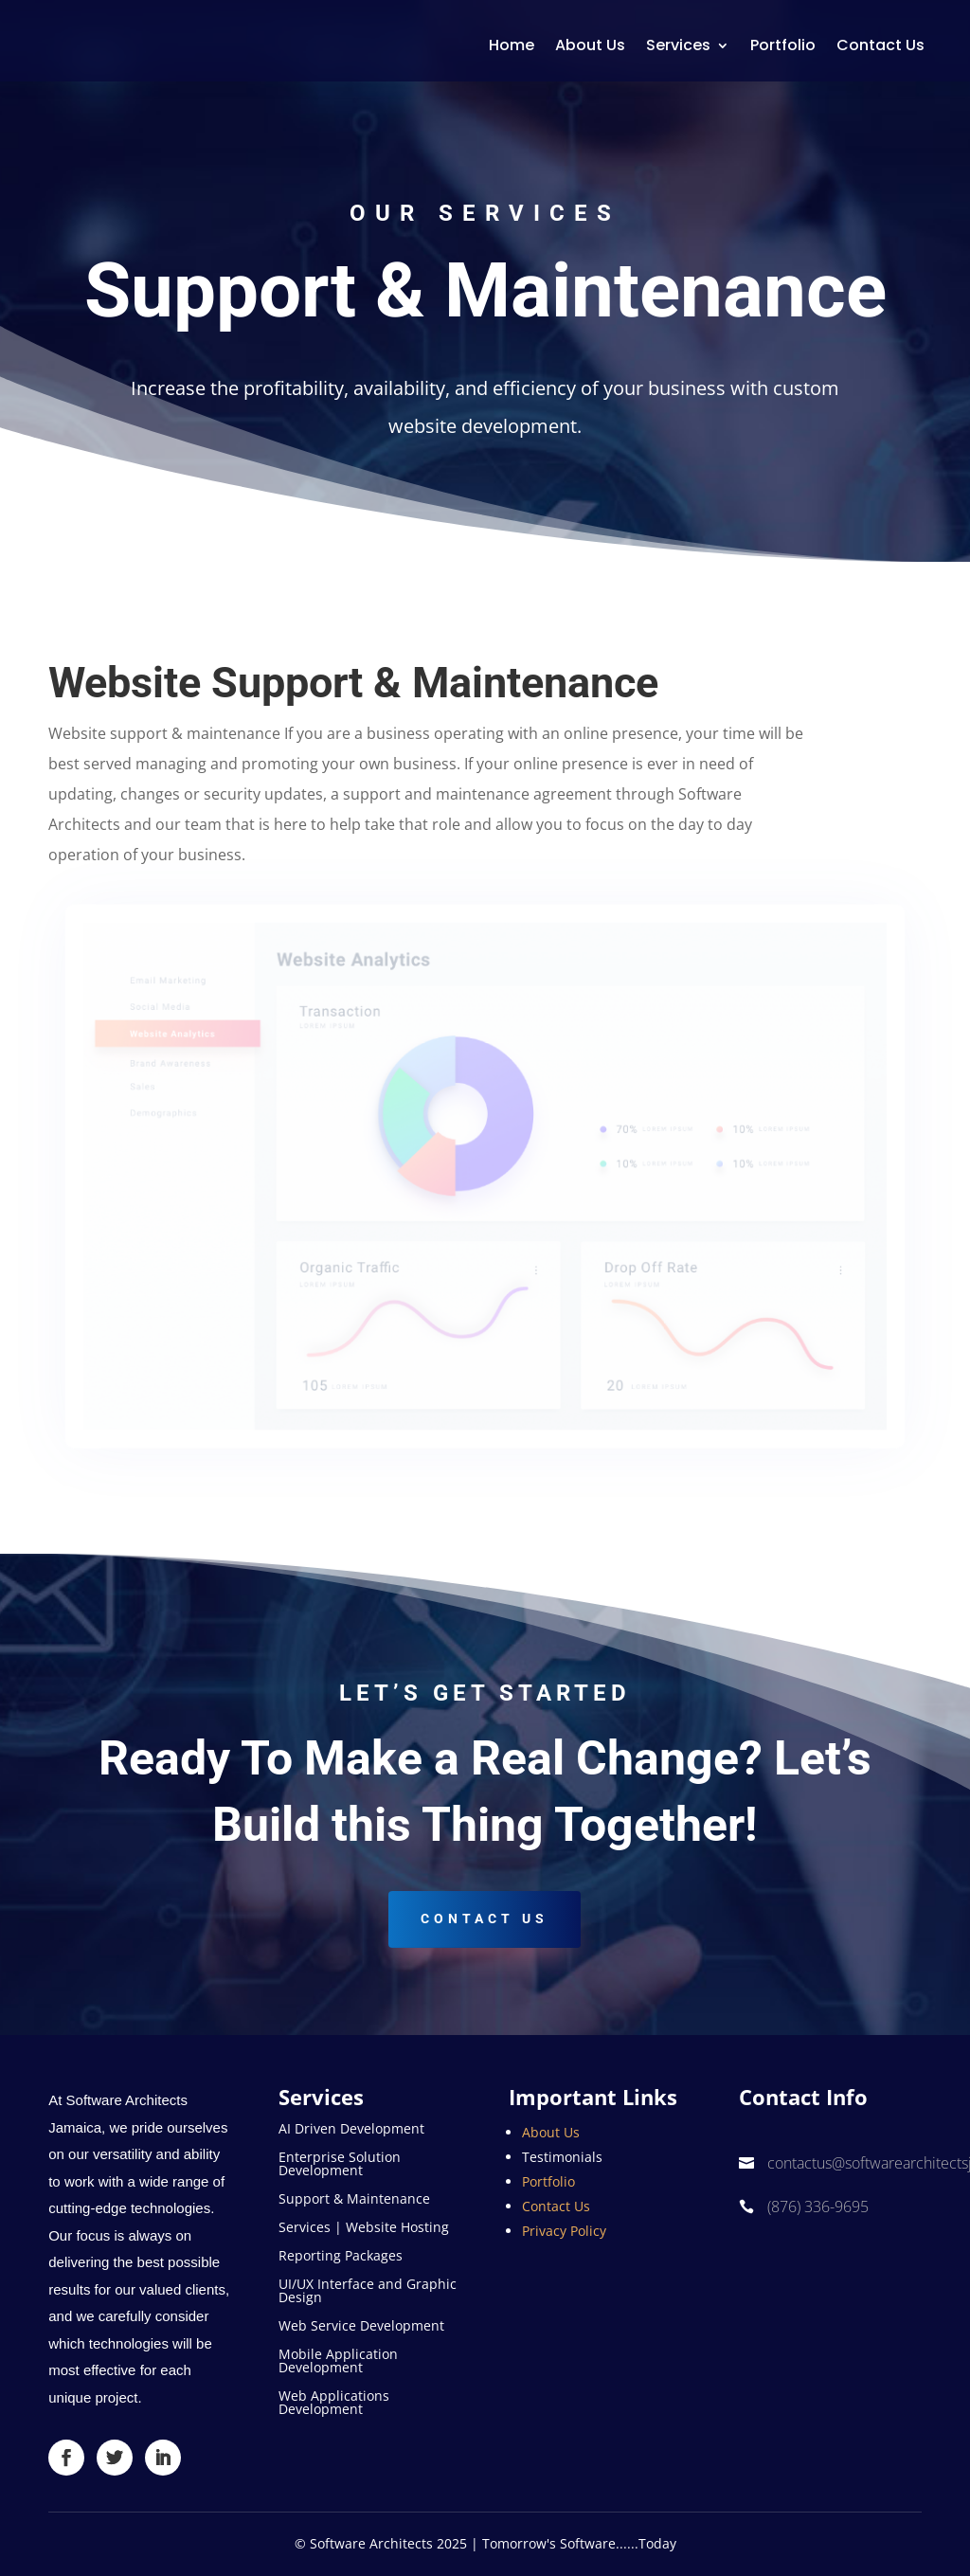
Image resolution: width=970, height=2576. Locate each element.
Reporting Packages (340, 2256)
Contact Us (880, 45)
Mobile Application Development (338, 2362)
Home (511, 45)
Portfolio (783, 45)
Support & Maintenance (354, 2199)
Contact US (484, 1918)
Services (678, 45)
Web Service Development (361, 2326)
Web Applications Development (333, 2403)
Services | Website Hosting (363, 2228)
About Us (590, 45)
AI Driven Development (351, 2129)
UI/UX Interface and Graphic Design (367, 2292)
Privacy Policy (564, 2231)
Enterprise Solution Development (339, 2165)
